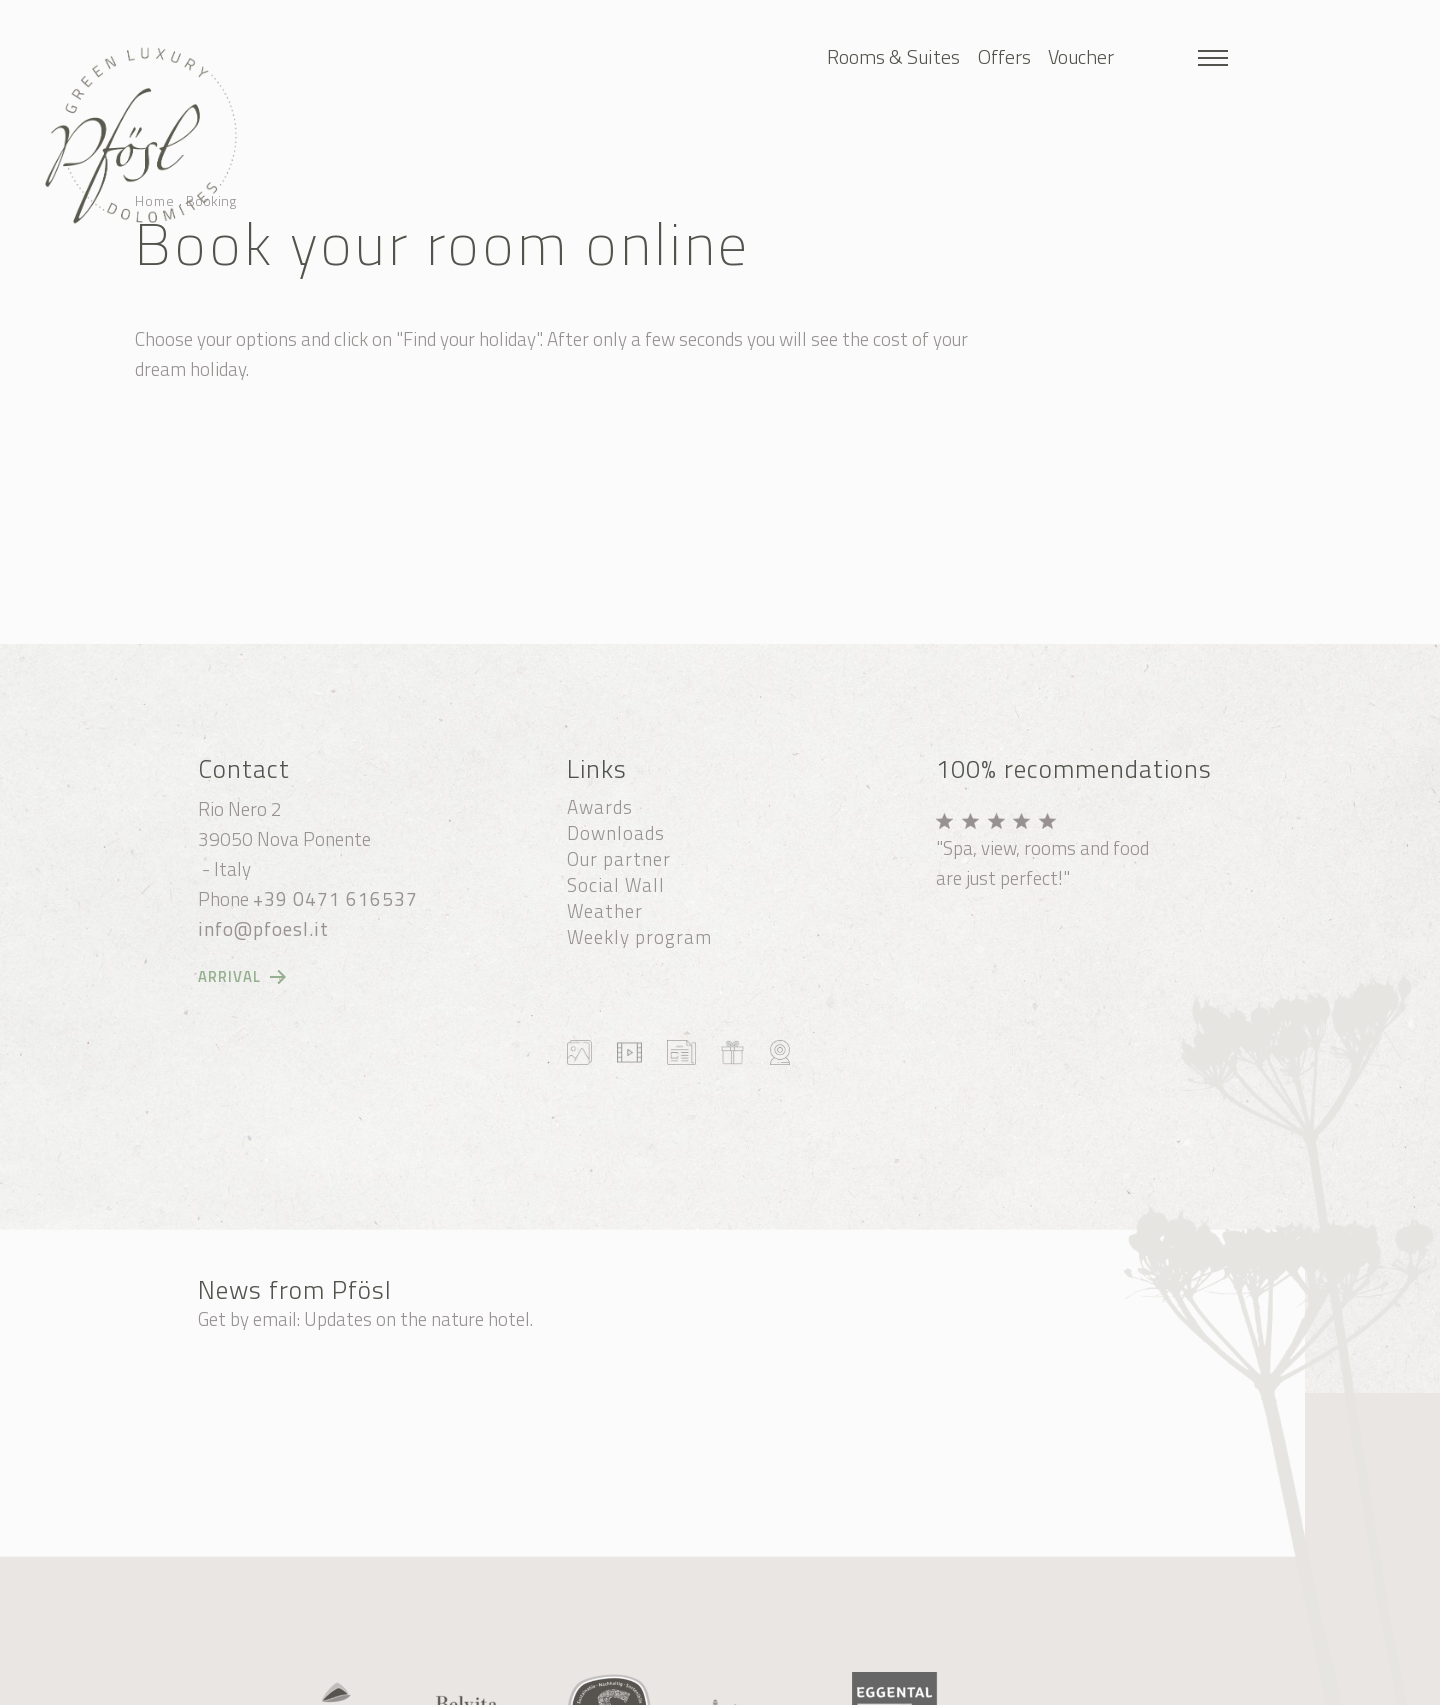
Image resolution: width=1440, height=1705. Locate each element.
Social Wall (616, 885)
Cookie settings (620, 1683)
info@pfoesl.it (263, 929)
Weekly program (639, 937)
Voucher (1081, 57)
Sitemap (518, 1683)
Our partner (619, 859)
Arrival (229, 977)
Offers (1004, 57)
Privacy (784, 1683)
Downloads (616, 833)
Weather (605, 911)
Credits (714, 1683)
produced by (908, 1683)
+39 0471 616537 (335, 899)
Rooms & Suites (893, 57)
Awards (600, 807)
